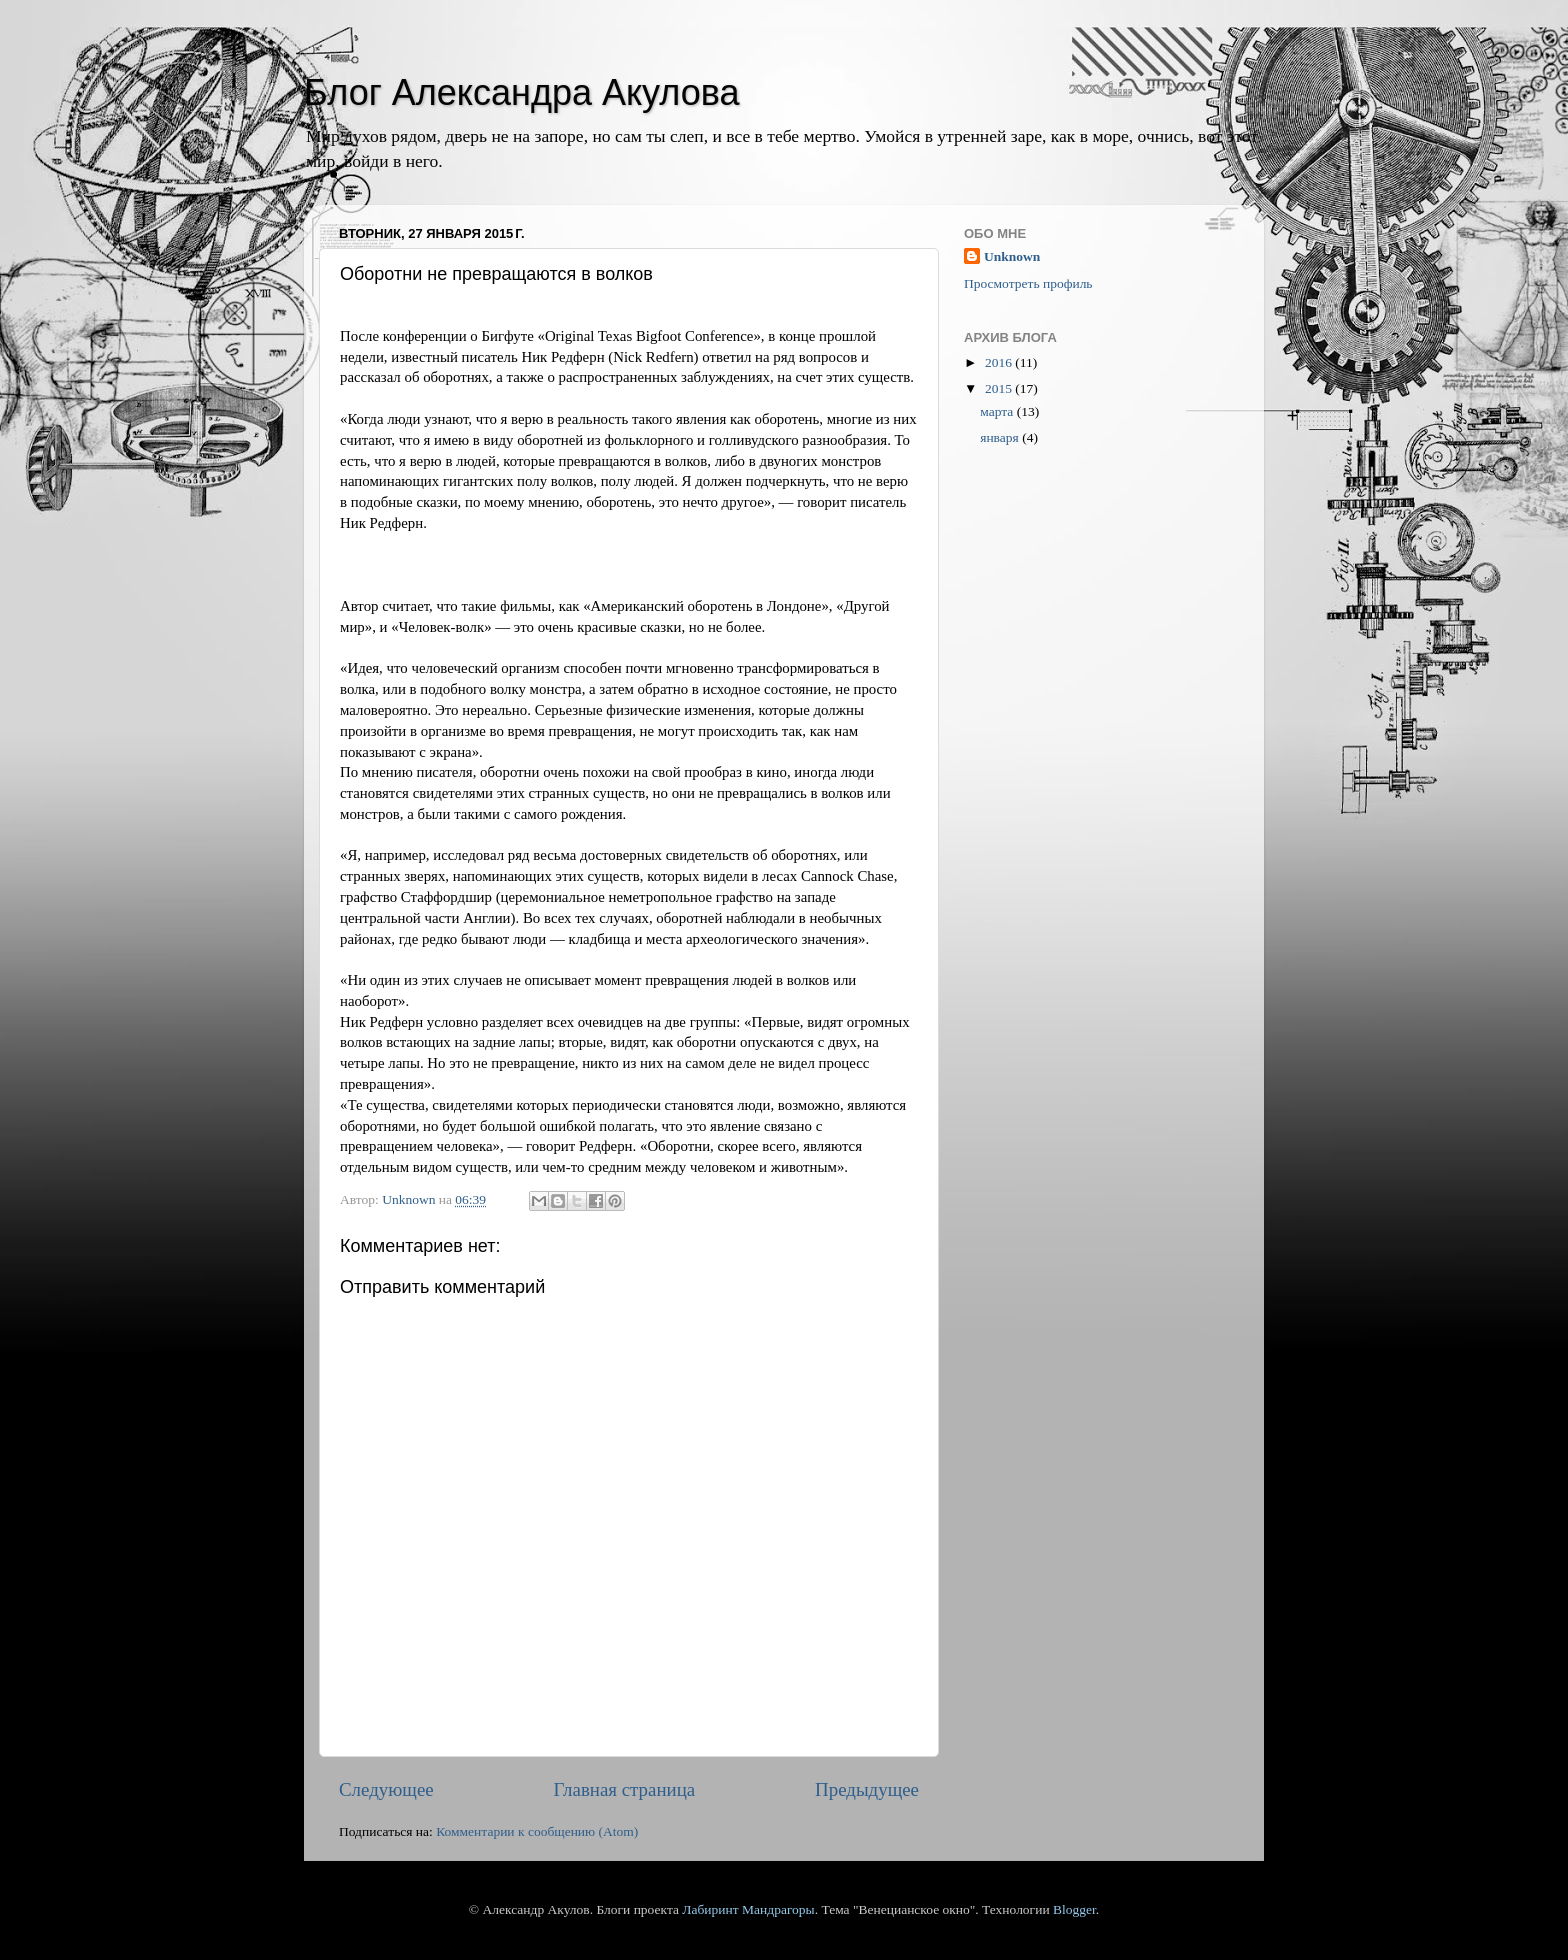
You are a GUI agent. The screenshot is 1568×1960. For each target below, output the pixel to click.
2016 (1000, 362)
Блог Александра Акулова (521, 92)
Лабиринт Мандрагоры (748, 1909)
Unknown (1012, 256)
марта (998, 411)
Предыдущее (867, 1789)
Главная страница (625, 1789)
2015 (1000, 388)
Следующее (386, 1789)
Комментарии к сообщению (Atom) (537, 1831)
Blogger (1074, 1909)
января (1001, 437)
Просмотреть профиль (1028, 283)
